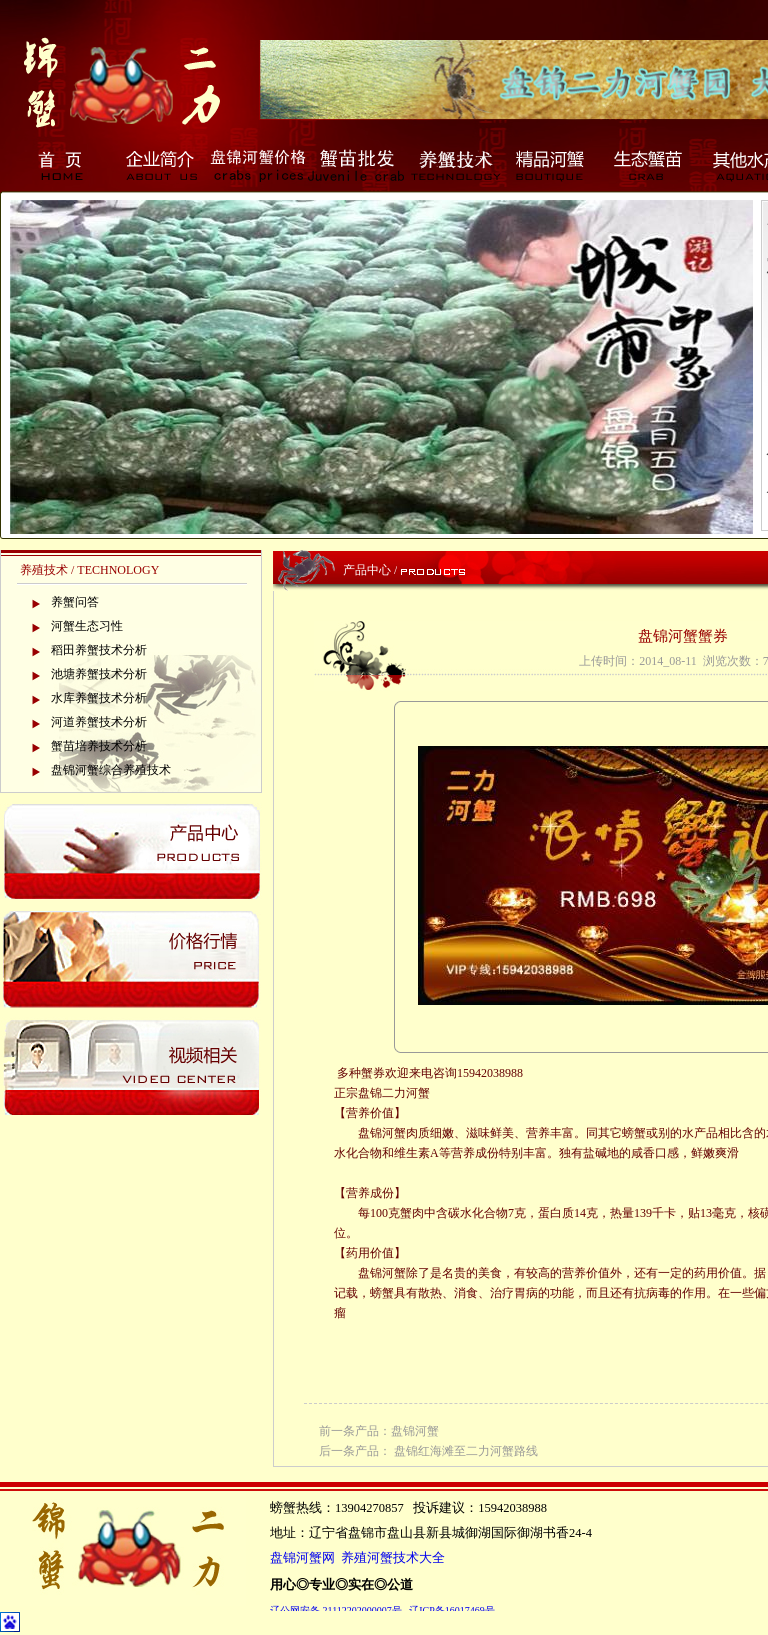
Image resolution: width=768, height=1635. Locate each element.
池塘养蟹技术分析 (99, 674)
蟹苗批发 (356, 165)
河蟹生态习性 (87, 626)
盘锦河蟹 (415, 1431)
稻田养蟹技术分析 (99, 650)
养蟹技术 (454, 165)
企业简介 (160, 165)
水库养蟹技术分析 (99, 698)
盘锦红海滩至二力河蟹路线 (466, 1451)
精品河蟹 (552, 165)
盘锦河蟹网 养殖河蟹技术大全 (357, 1558)
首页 (62, 165)
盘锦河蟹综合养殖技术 (111, 770)
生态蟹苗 (650, 165)
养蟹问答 (75, 602)
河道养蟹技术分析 (99, 722)
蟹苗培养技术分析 (99, 746)
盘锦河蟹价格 (258, 165)
